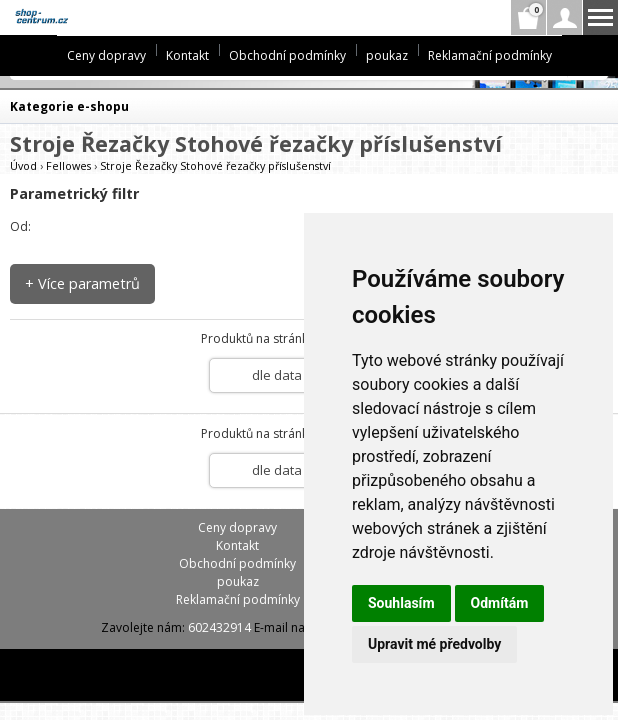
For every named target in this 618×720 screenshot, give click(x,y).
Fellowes (68, 165)
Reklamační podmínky (490, 55)
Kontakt (187, 55)
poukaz (387, 55)
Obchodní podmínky (287, 55)
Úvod (23, 165)
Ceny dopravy (106, 55)
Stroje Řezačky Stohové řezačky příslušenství (215, 165)
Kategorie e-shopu (69, 106)
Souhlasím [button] (401, 603)
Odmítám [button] (500, 603)
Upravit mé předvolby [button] (434, 644)
